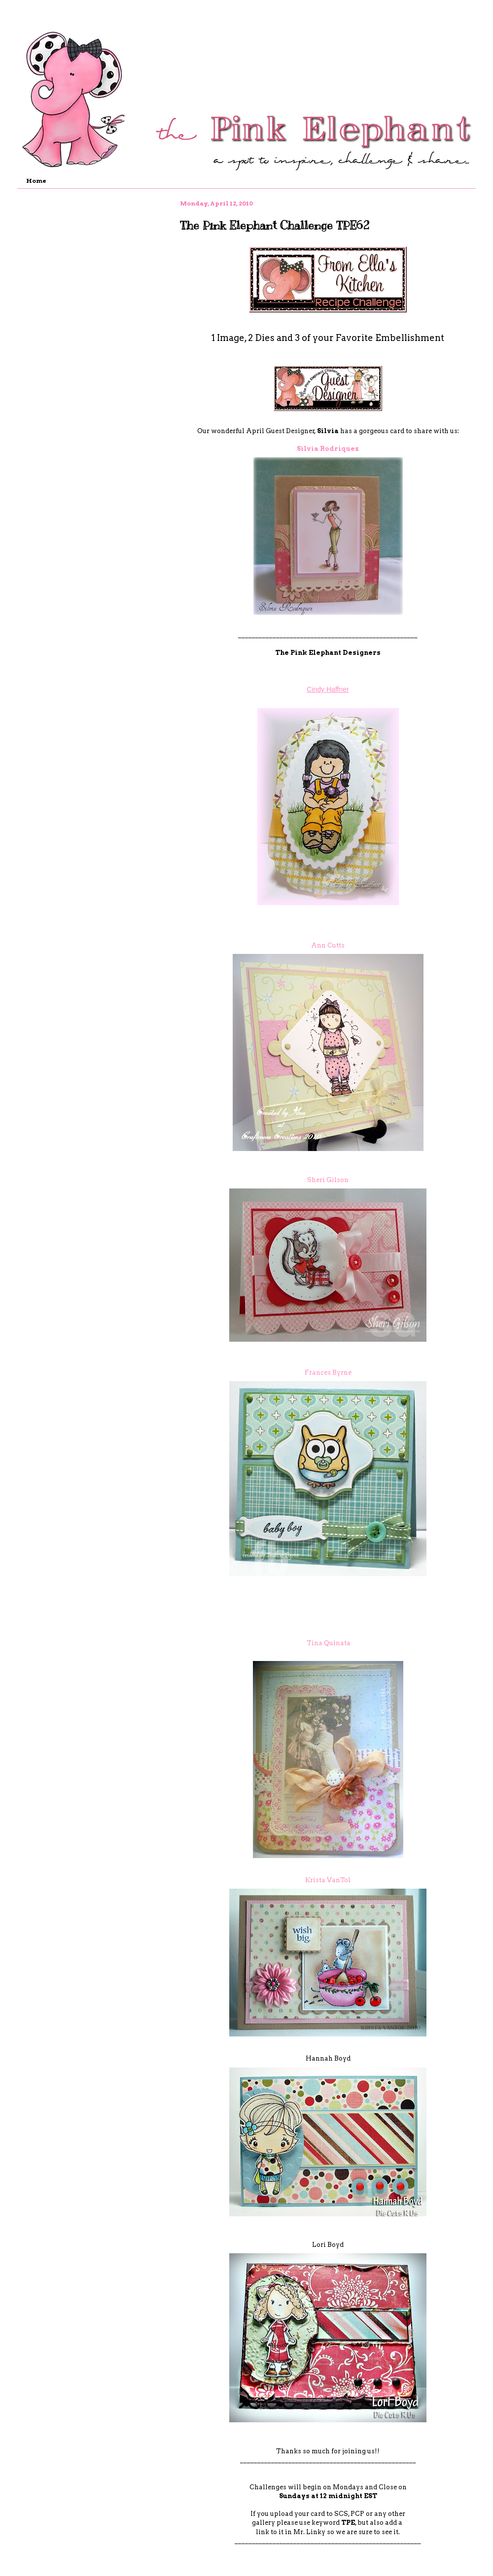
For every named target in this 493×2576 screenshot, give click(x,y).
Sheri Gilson (328, 1180)
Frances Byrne (328, 1372)
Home (36, 180)
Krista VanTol (328, 1880)
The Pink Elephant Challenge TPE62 (274, 225)
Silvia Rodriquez (328, 448)
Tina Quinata (329, 1643)
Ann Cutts (328, 945)
